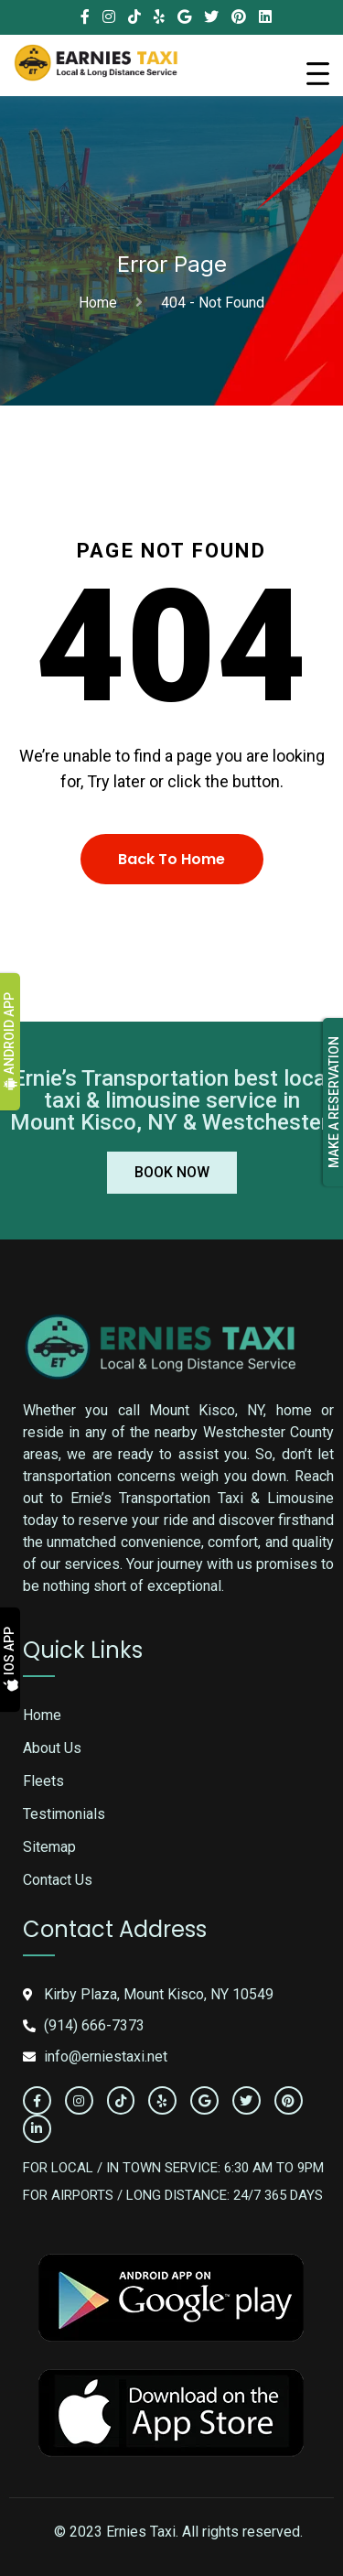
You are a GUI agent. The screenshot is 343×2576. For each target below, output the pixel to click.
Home (101, 302)
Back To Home (171, 859)
